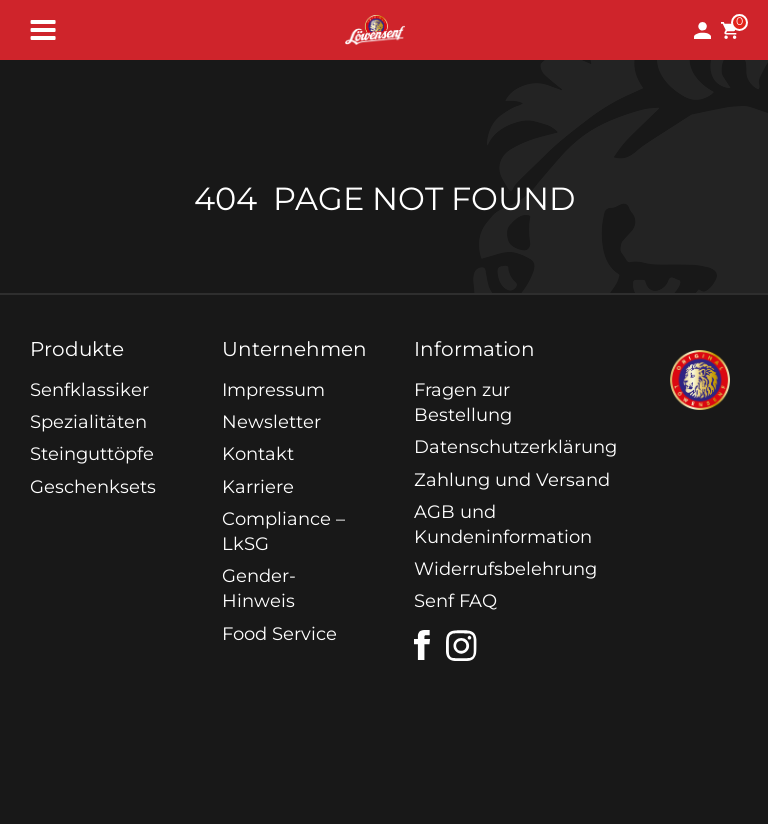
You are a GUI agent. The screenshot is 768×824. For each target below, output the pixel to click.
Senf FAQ (455, 601)
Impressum (273, 390)
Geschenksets (93, 487)
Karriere (258, 487)
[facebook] (422, 645)
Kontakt (258, 454)
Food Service (279, 634)
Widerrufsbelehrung (505, 569)
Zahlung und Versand (512, 480)
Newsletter (271, 422)
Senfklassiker (89, 390)
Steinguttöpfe (92, 454)
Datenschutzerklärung (515, 447)
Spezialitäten (88, 422)
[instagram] (462, 646)
